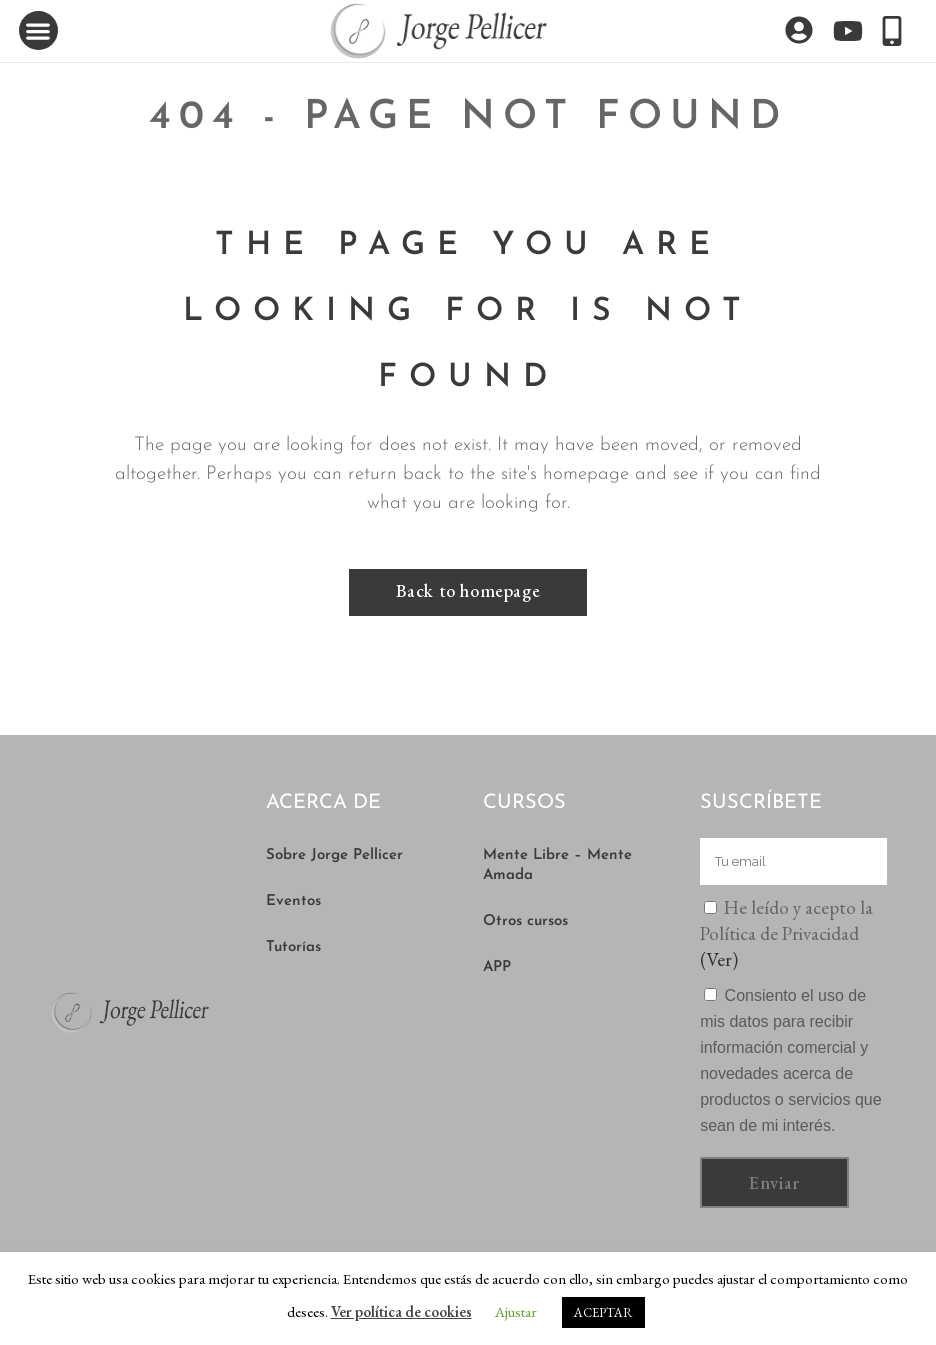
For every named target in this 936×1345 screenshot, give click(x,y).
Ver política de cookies (401, 1311)
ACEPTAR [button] (603, 1312)
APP (497, 967)
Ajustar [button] (516, 1311)
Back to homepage (468, 590)
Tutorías (293, 947)
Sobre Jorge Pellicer (334, 855)
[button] (38, 30)
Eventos (293, 901)
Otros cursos (525, 921)
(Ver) (719, 959)
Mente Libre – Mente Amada (557, 865)
